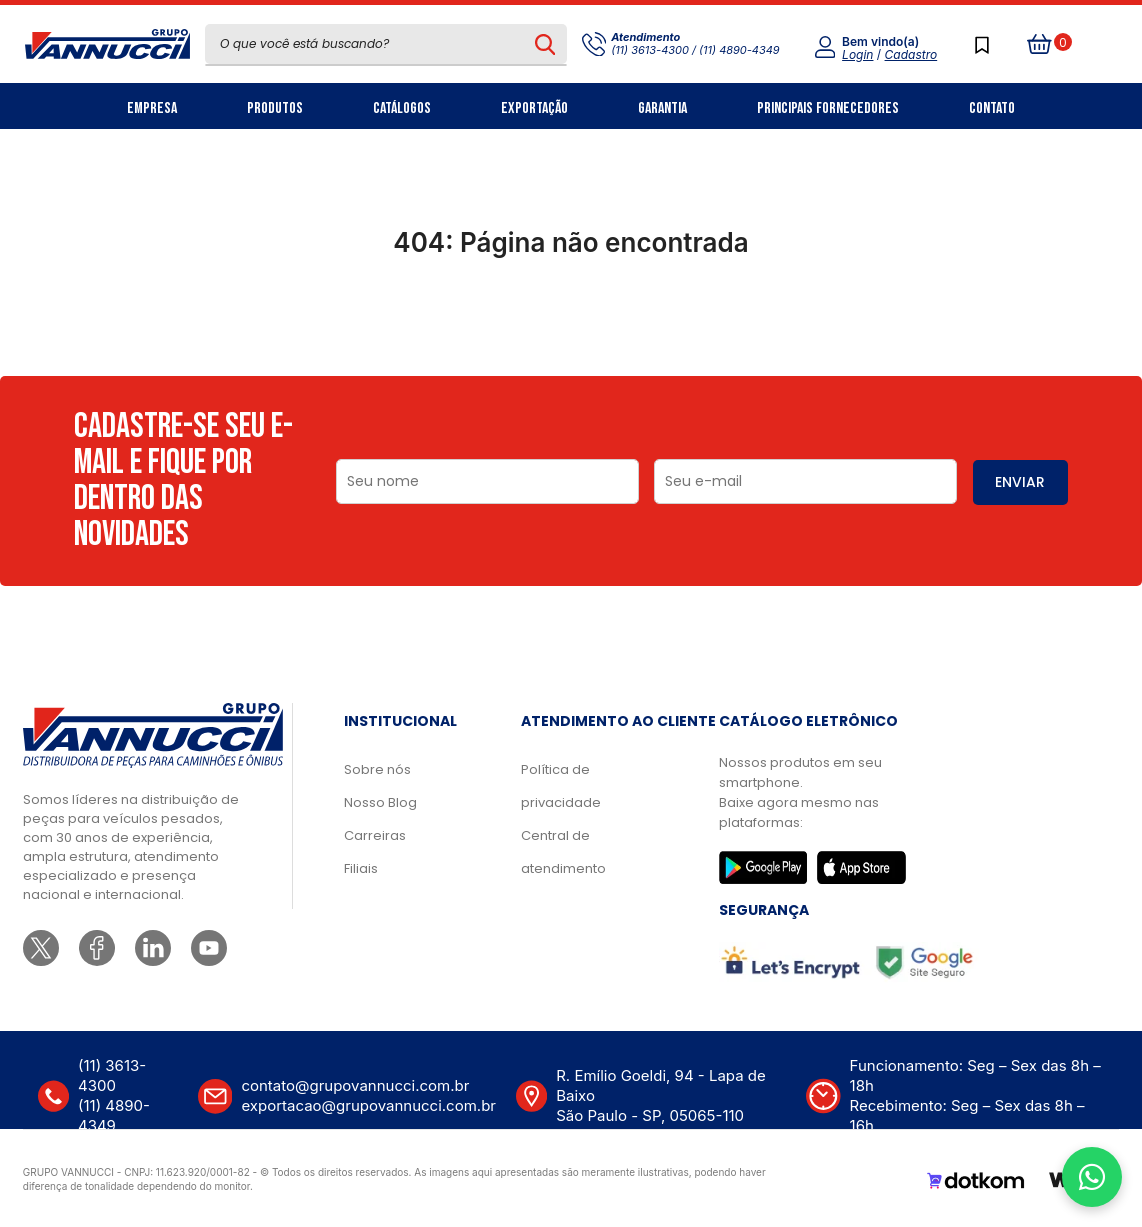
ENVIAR (1020, 482)
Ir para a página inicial (571, 330)
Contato (992, 108)
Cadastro (911, 54)
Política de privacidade (561, 786)
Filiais (361, 868)
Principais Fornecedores (828, 108)
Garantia (662, 108)
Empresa (152, 108)
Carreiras (375, 835)
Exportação (534, 108)
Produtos (275, 108)
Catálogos (402, 108)
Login (857, 54)
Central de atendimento (563, 852)
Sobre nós (377, 769)
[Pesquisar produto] (545, 44)
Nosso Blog (380, 802)
